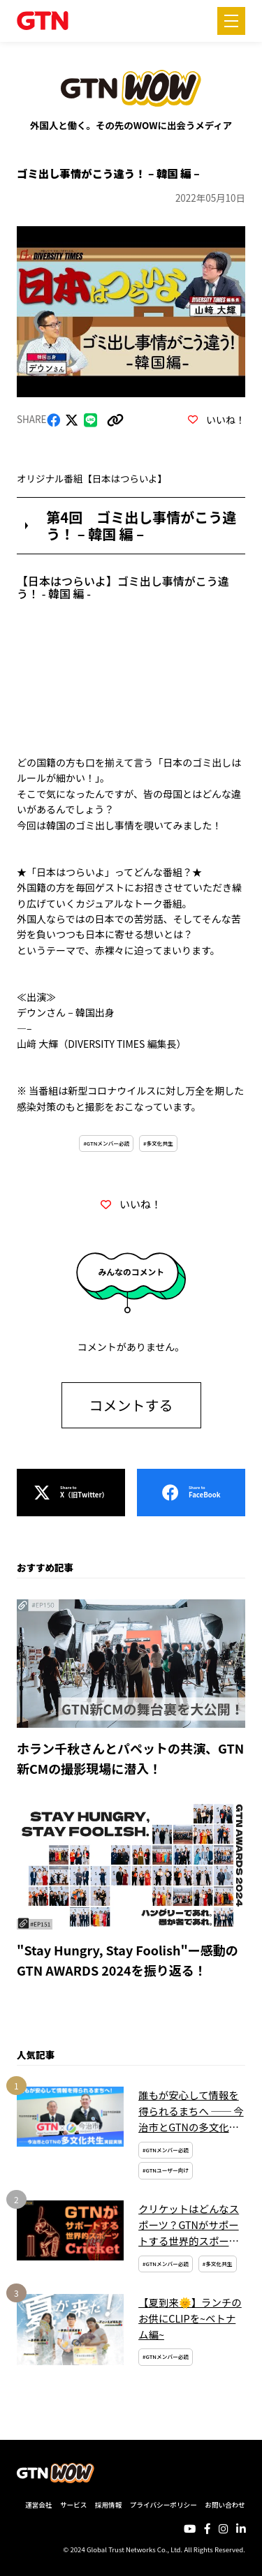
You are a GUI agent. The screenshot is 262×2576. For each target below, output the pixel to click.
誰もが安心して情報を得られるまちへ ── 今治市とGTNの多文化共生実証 (191, 2111)
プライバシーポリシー (163, 2505)
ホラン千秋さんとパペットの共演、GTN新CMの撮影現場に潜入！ (130, 1758)
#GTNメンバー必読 (106, 1143)
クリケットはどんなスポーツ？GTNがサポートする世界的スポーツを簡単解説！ (188, 2225)
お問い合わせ (225, 2505)
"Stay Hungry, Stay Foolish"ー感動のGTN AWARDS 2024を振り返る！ (127, 1960)
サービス (73, 2505)
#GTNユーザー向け (166, 2170)
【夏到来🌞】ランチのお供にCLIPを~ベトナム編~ (190, 2318)
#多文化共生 (158, 1143)
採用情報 (108, 2505)
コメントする (131, 1405)
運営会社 (38, 2505)
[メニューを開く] (231, 21)
